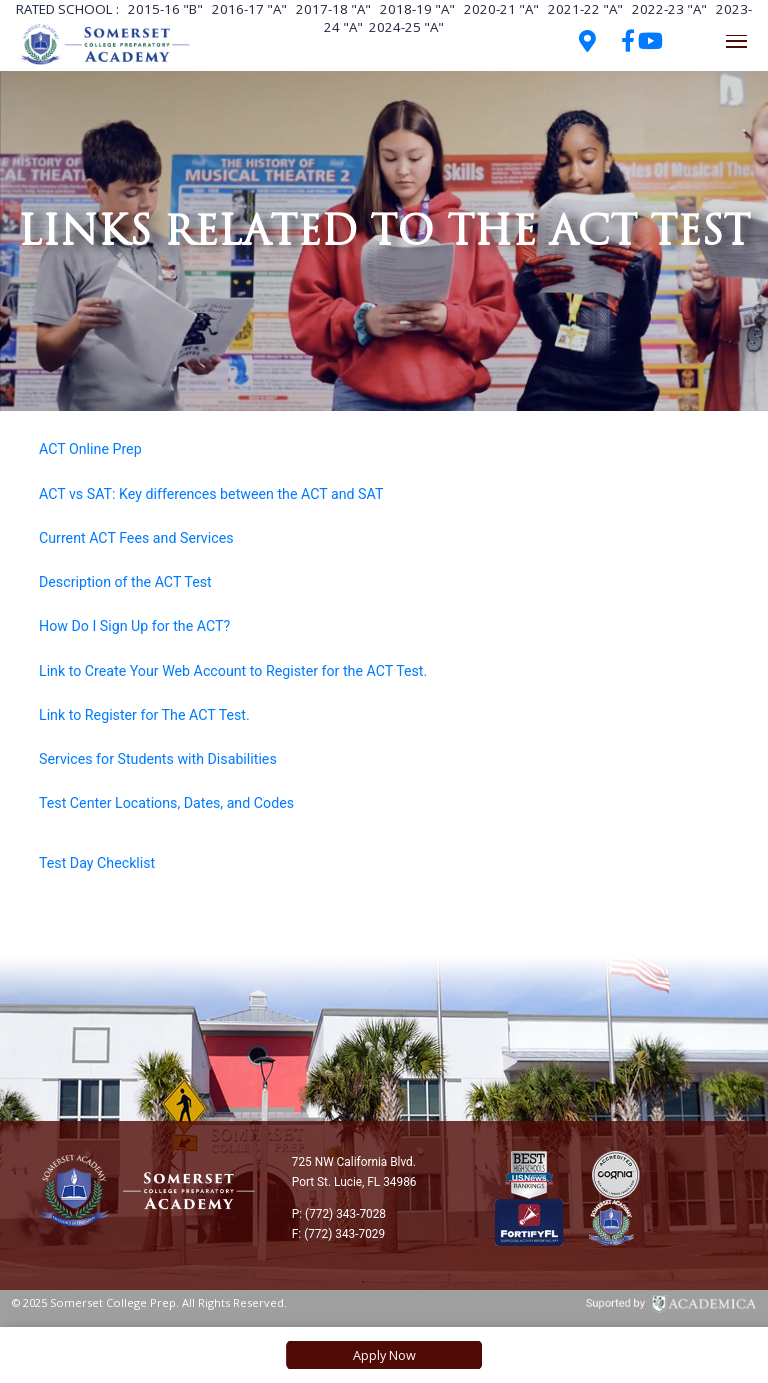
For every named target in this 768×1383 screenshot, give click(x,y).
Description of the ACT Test (125, 582)
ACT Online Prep (90, 449)
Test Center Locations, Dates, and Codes (166, 803)
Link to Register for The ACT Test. (144, 715)
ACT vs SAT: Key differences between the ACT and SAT (211, 494)
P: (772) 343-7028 (339, 1214)
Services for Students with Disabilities (158, 759)
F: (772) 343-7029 (338, 1234)
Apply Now (384, 1355)
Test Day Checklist (97, 863)
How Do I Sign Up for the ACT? (134, 626)
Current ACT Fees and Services (136, 538)
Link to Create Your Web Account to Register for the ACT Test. (233, 671)
